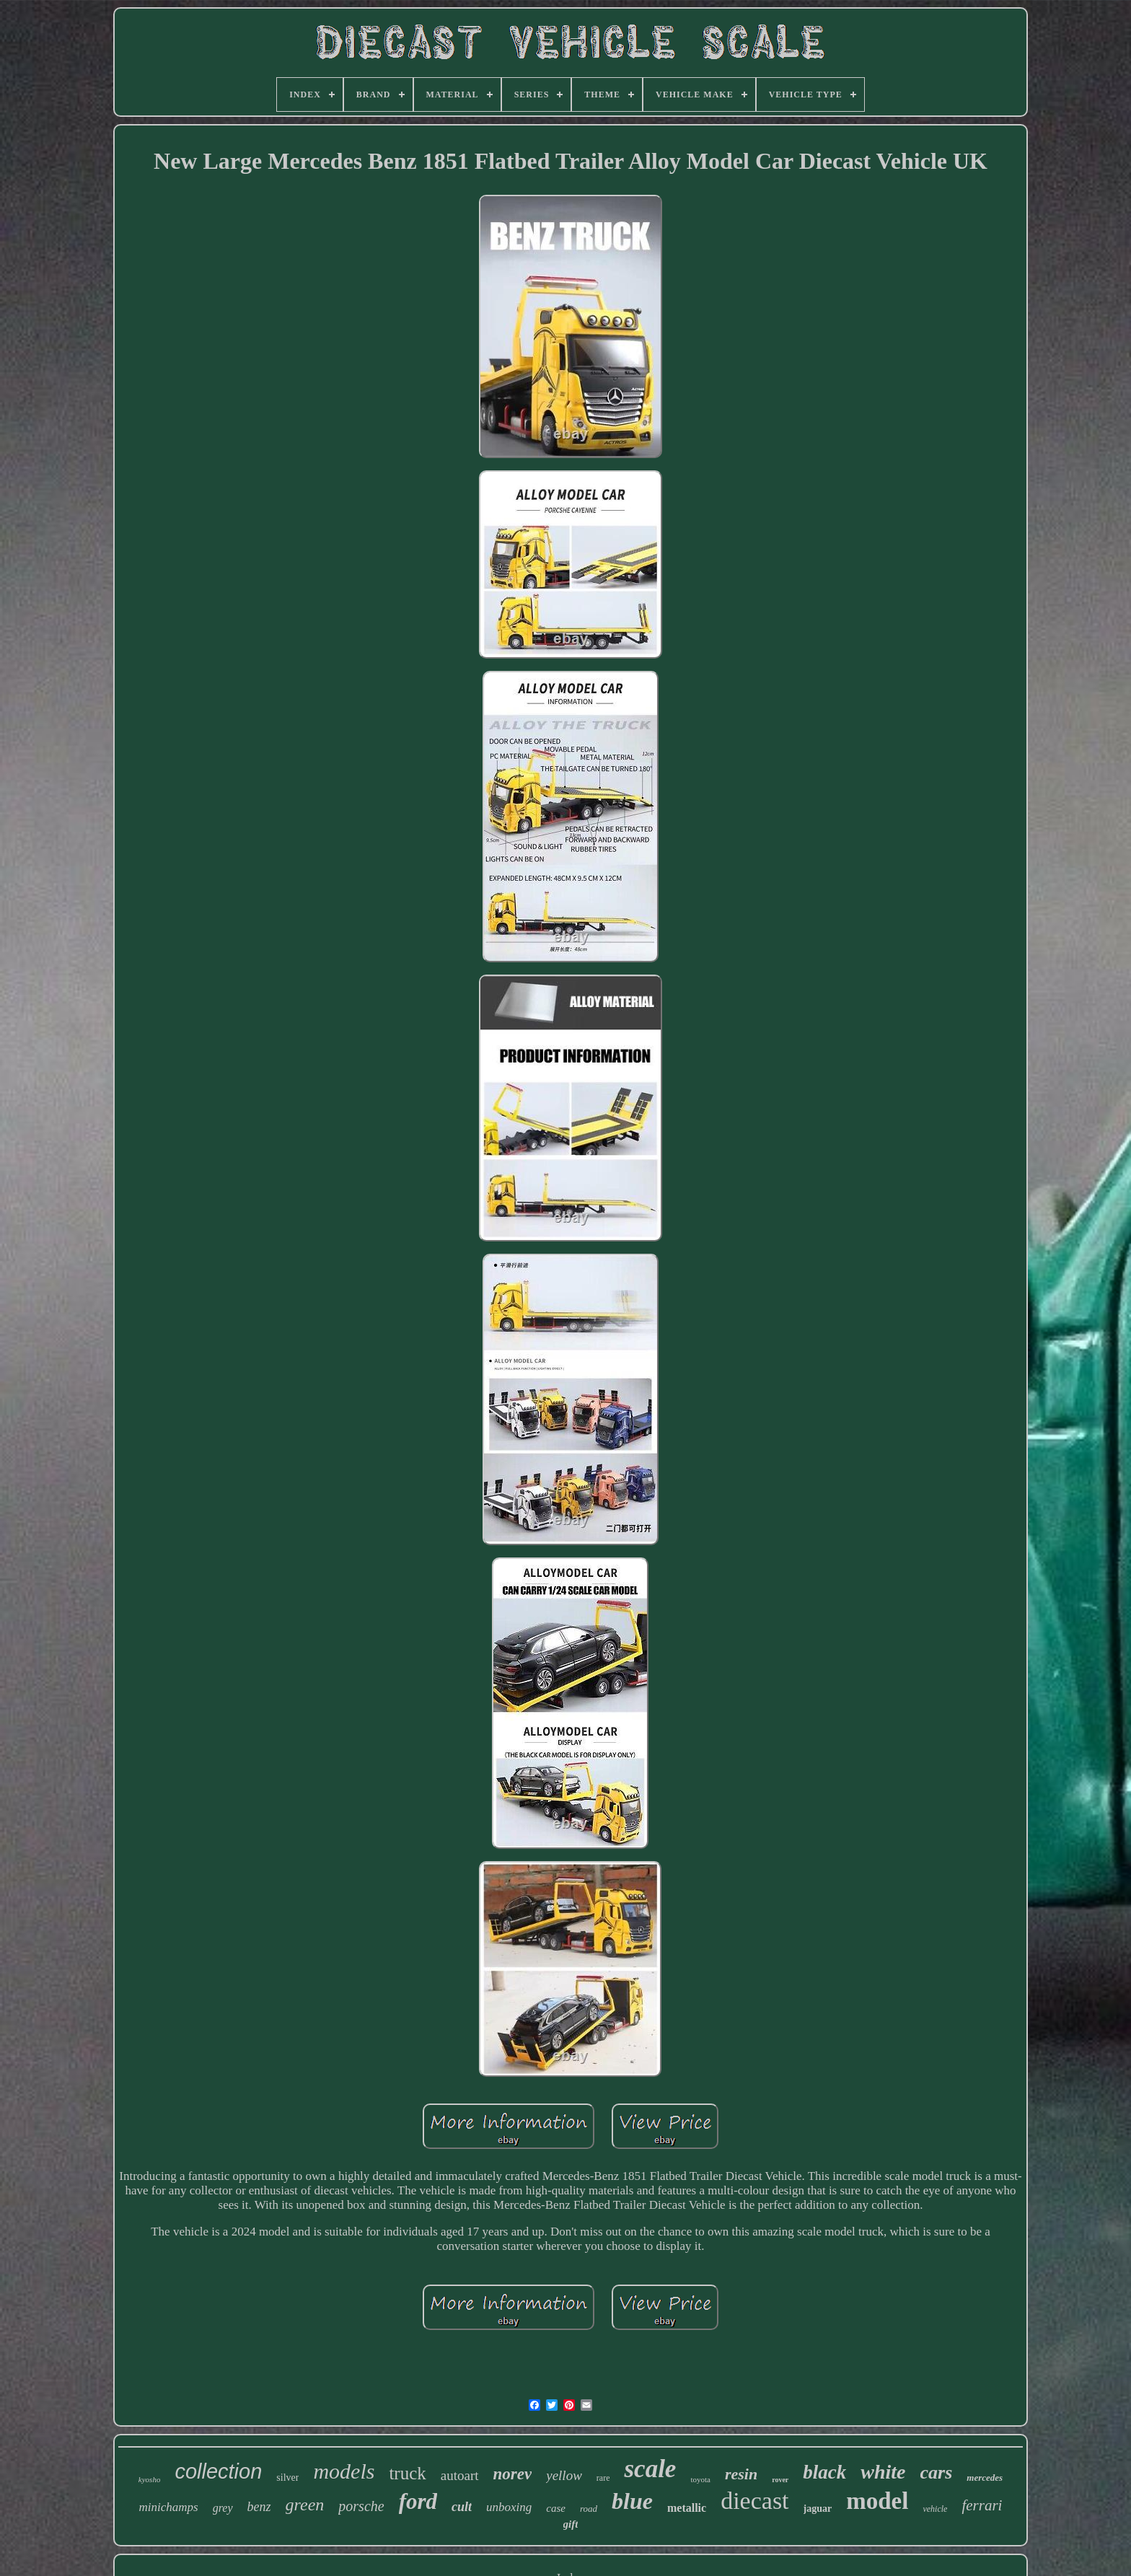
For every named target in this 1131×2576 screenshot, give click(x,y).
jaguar (818, 2508)
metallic (686, 2508)
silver (287, 2477)
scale (650, 2469)
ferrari (981, 2505)
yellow (564, 2475)
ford (418, 2501)
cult (462, 2507)
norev (512, 2474)
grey (223, 2508)
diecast (754, 2500)
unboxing (509, 2507)
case (556, 2508)
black (824, 2472)
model (877, 2501)
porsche (361, 2506)
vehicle (935, 2509)
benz (259, 2507)
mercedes (985, 2477)
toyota (700, 2479)
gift (570, 2524)
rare (603, 2478)
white (883, 2472)
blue (632, 2501)
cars (936, 2472)
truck (407, 2473)
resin (741, 2474)
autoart (460, 2475)
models (343, 2471)
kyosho (149, 2479)
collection (218, 2471)
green (305, 2504)
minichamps (168, 2507)
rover (780, 2480)
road (588, 2508)
